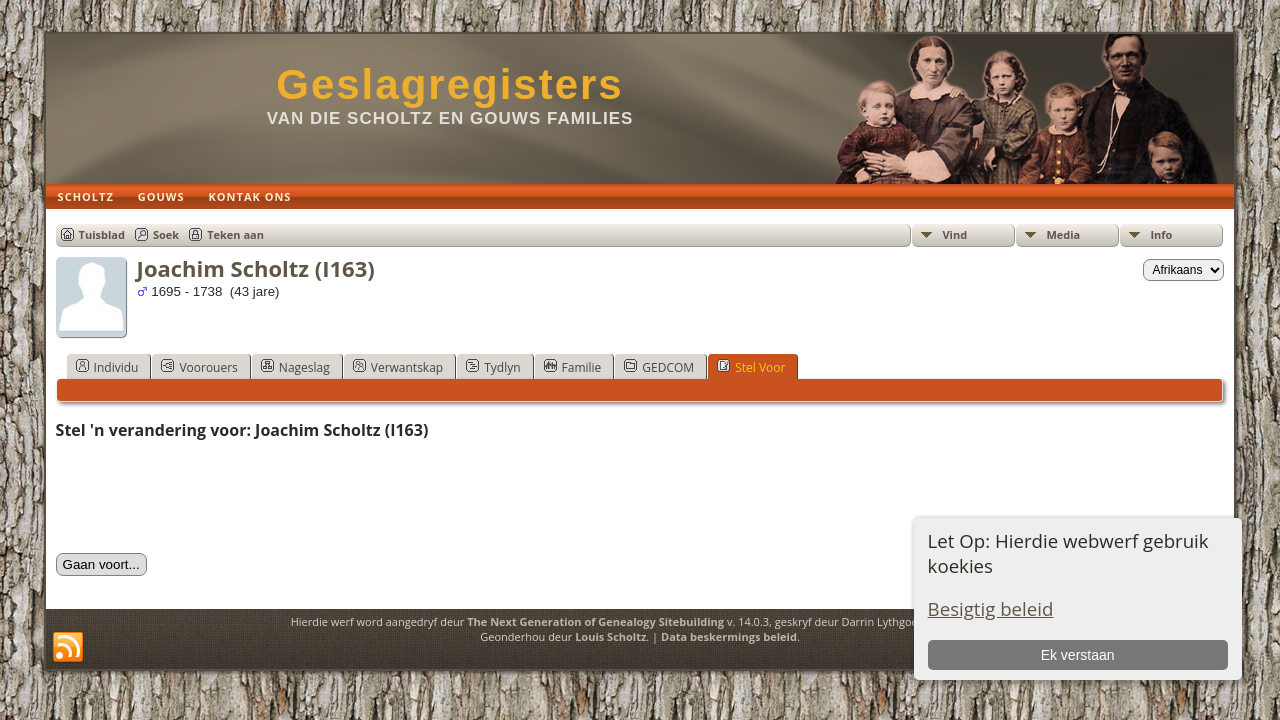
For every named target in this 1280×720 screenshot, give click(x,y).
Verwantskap (398, 367)
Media (1063, 234)
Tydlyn (493, 367)
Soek (166, 234)
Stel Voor (751, 367)
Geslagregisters (450, 84)
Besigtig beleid (991, 608)
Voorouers (199, 367)
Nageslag (295, 367)
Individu (107, 367)
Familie (573, 367)
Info (1161, 234)
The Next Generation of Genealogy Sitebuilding (595, 621)
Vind (954, 234)
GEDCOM (659, 367)
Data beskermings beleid (729, 636)
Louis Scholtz (610, 636)
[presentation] (208, 497)
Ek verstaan (1078, 655)
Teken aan (235, 234)
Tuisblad (102, 234)
